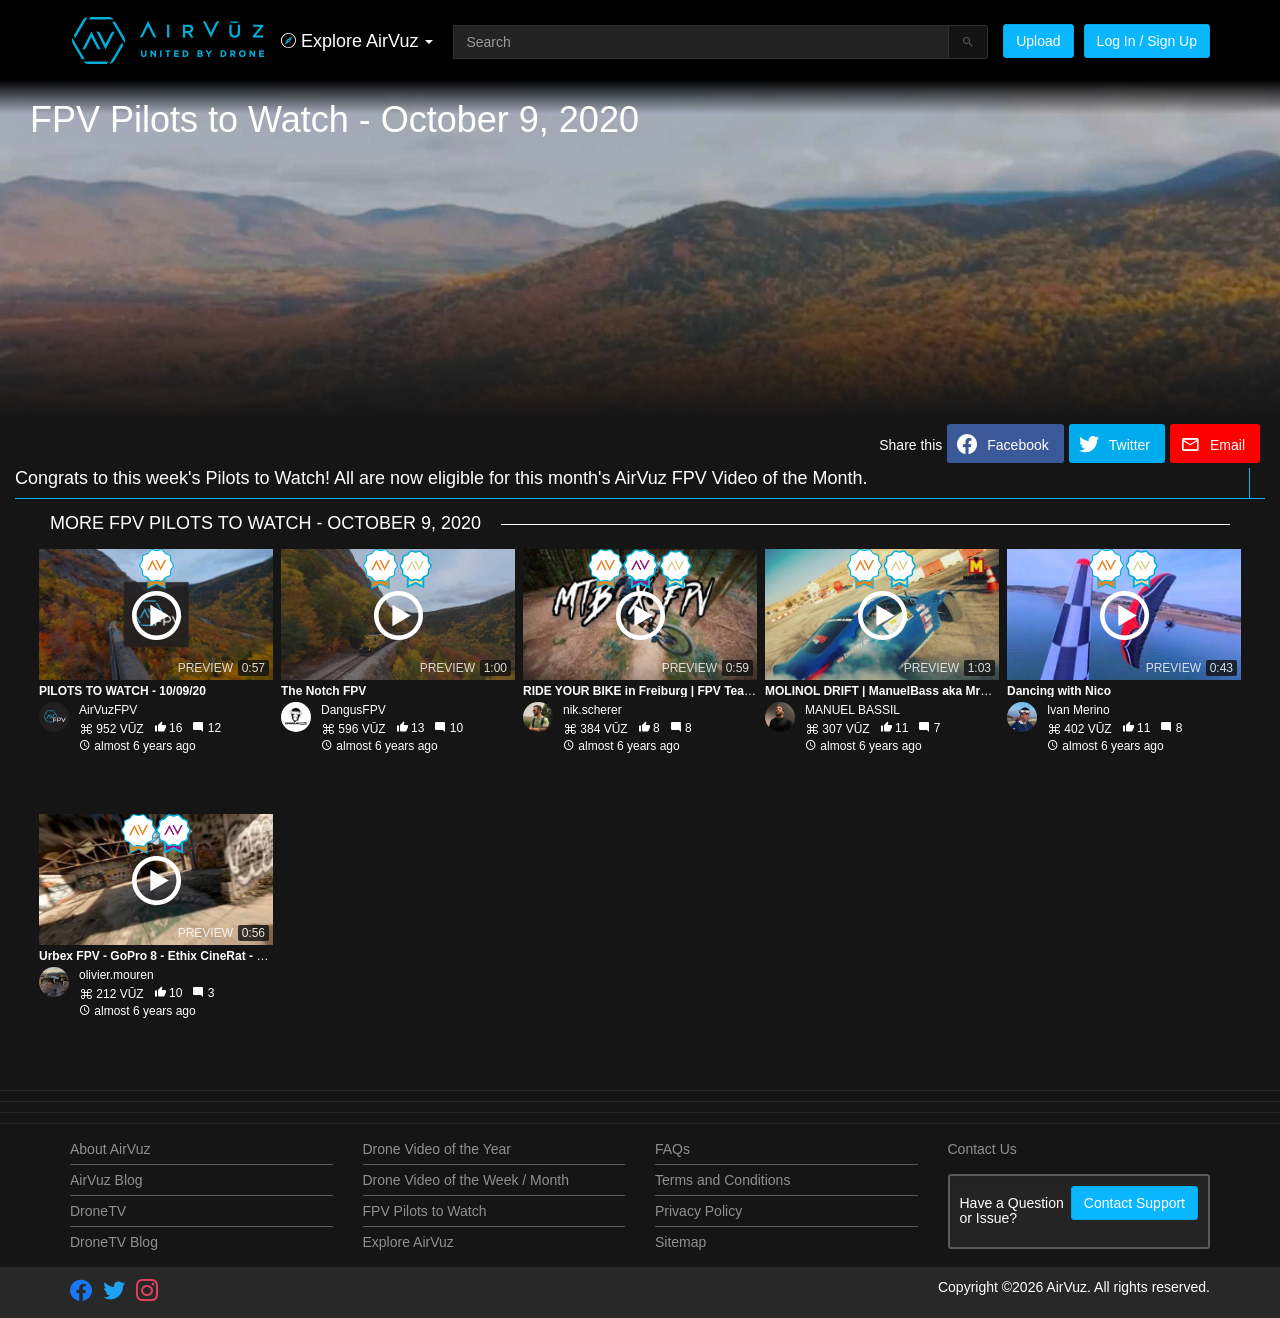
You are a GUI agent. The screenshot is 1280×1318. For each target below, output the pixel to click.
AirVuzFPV (108, 710)
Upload (1038, 41)
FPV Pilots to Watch (425, 1211)
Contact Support (1134, 1203)
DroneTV (98, 1211)
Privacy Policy (698, 1211)
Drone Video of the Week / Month (466, 1180)
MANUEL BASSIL (852, 710)
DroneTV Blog (114, 1242)
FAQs (672, 1149)
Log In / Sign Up (1147, 41)
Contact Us (982, 1149)
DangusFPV (353, 710)
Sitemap (680, 1242)
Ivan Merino (1078, 710)
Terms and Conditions (722, 1180)
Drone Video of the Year (437, 1149)
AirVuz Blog (106, 1180)
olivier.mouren (116, 975)
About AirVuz (110, 1149)
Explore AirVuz (408, 1242)
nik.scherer (592, 710)
